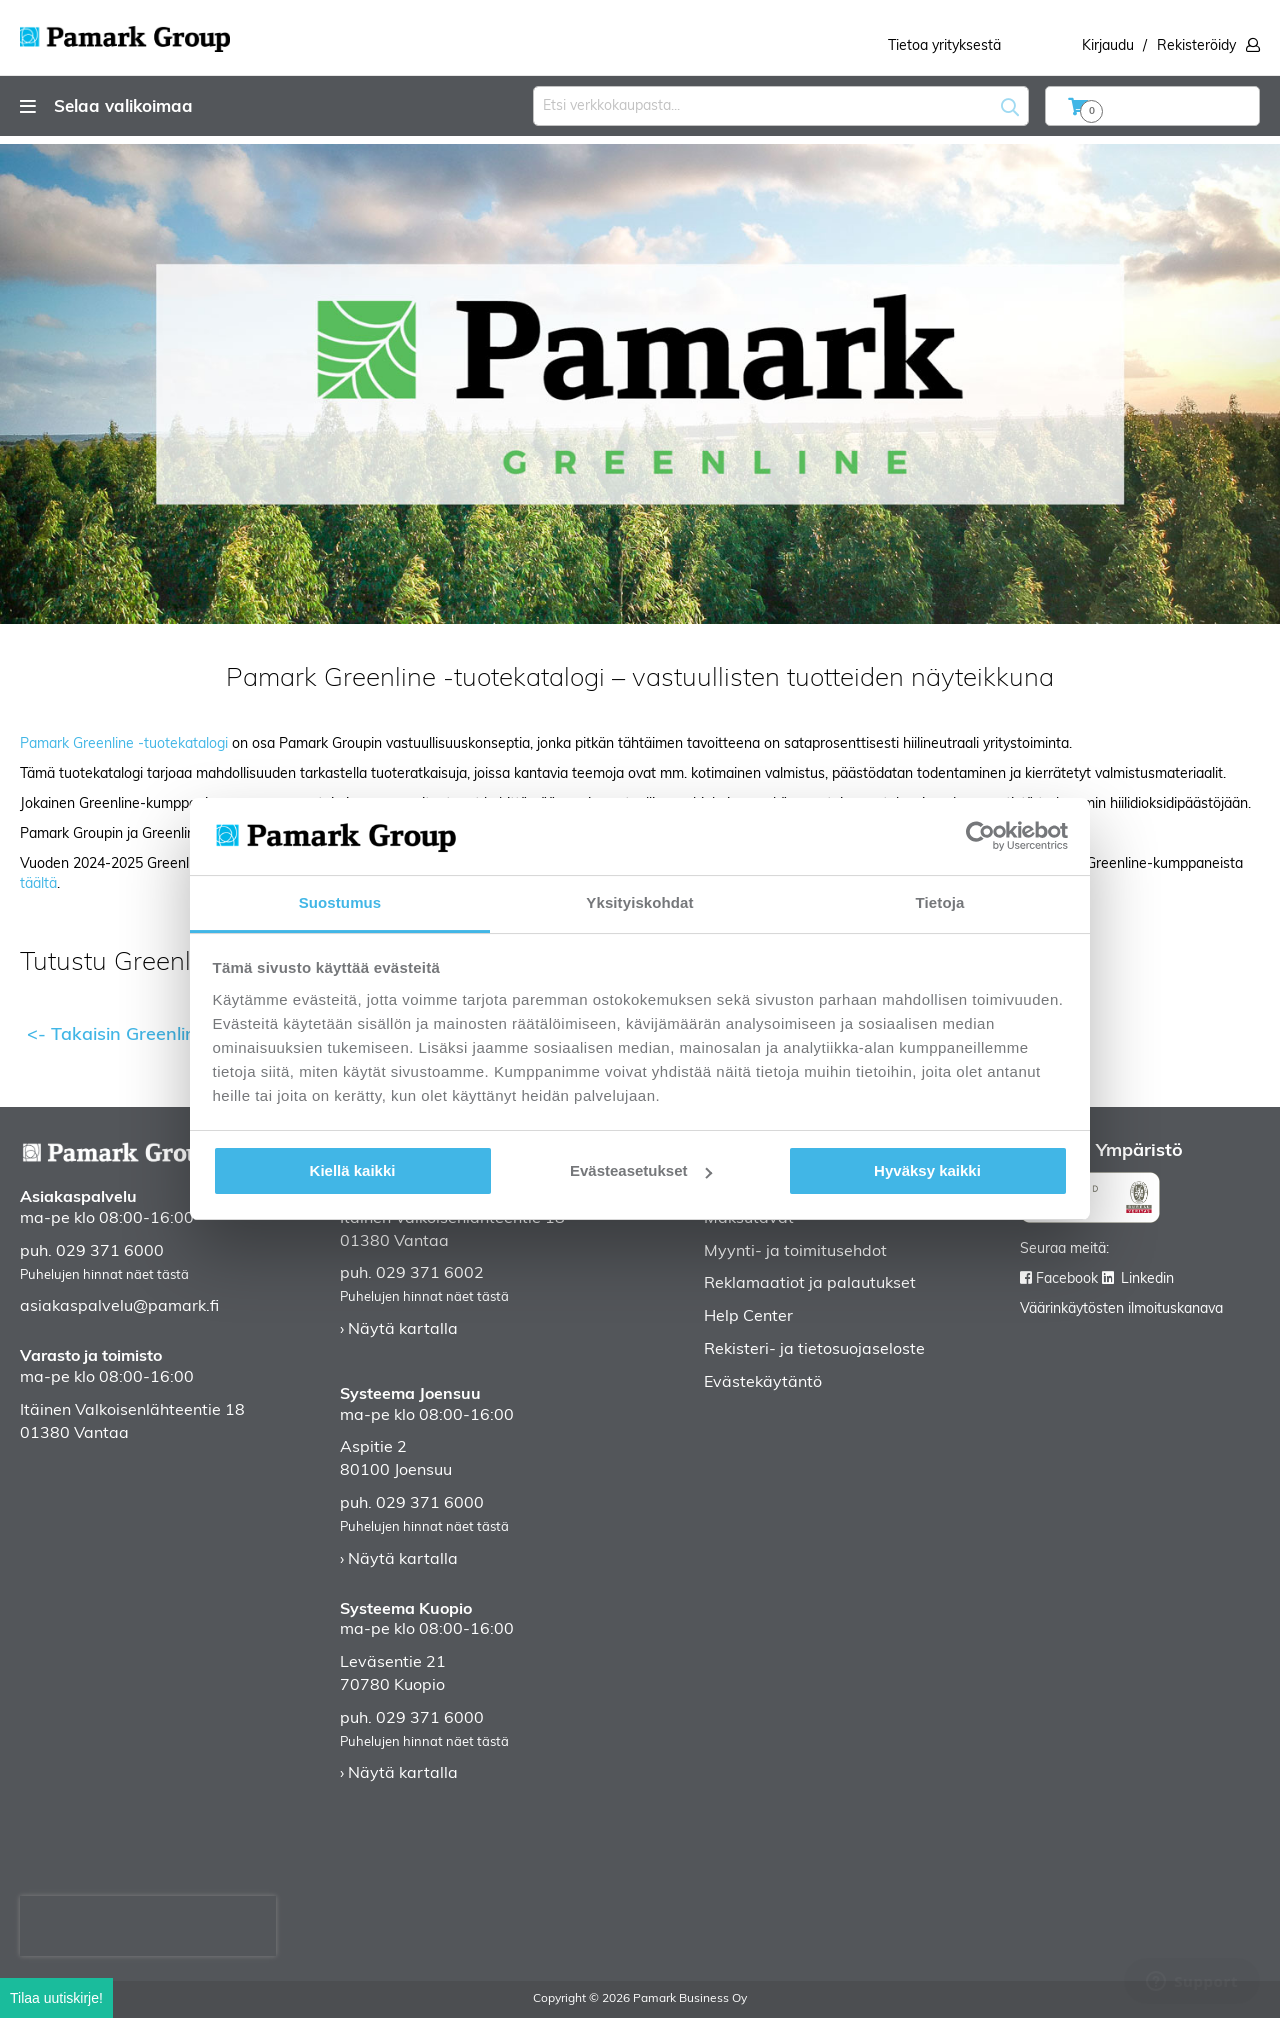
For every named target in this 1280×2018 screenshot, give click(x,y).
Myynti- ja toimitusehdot (795, 1252)
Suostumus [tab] (340, 902)
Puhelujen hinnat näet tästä (104, 1275)
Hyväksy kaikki (927, 1170)
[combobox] (781, 106)
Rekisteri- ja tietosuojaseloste (814, 1350)
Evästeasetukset (641, 1170)
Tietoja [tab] (940, 902)
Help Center (748, 1317)
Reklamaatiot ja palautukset (810, 1284)
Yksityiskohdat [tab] (639, 902)
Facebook (1067, 1279)
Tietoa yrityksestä (944, 46)
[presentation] (148, 1926)
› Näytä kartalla (399, 1330)
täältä (38, 884)
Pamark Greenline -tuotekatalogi (124, 744)
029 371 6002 (430, 1274)
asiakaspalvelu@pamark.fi (119, 1307)
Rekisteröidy (1196, 46)
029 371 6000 (110, 1252)
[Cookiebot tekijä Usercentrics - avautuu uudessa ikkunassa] (980, 836)
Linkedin (1147, 1279)
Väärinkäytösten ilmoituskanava (1121, 1309)
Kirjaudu (1108, 46)
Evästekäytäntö (763, 1383)
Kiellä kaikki (353, 1170)
